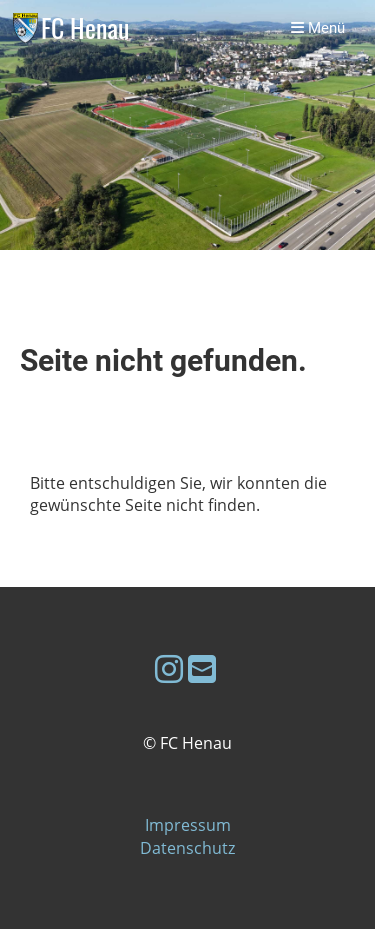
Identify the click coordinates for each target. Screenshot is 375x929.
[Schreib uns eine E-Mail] (202, 668)
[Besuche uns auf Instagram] (169, 668)
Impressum (188, 825)
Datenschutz (187, 848)
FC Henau (85, 28)
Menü (318, 28)
